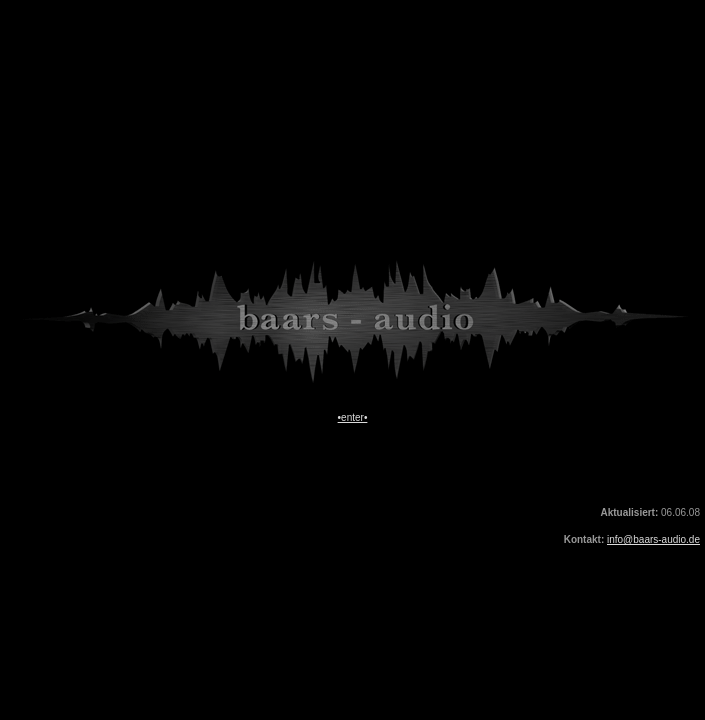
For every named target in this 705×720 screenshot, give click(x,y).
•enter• (353, 417)
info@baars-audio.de (653, 539)
